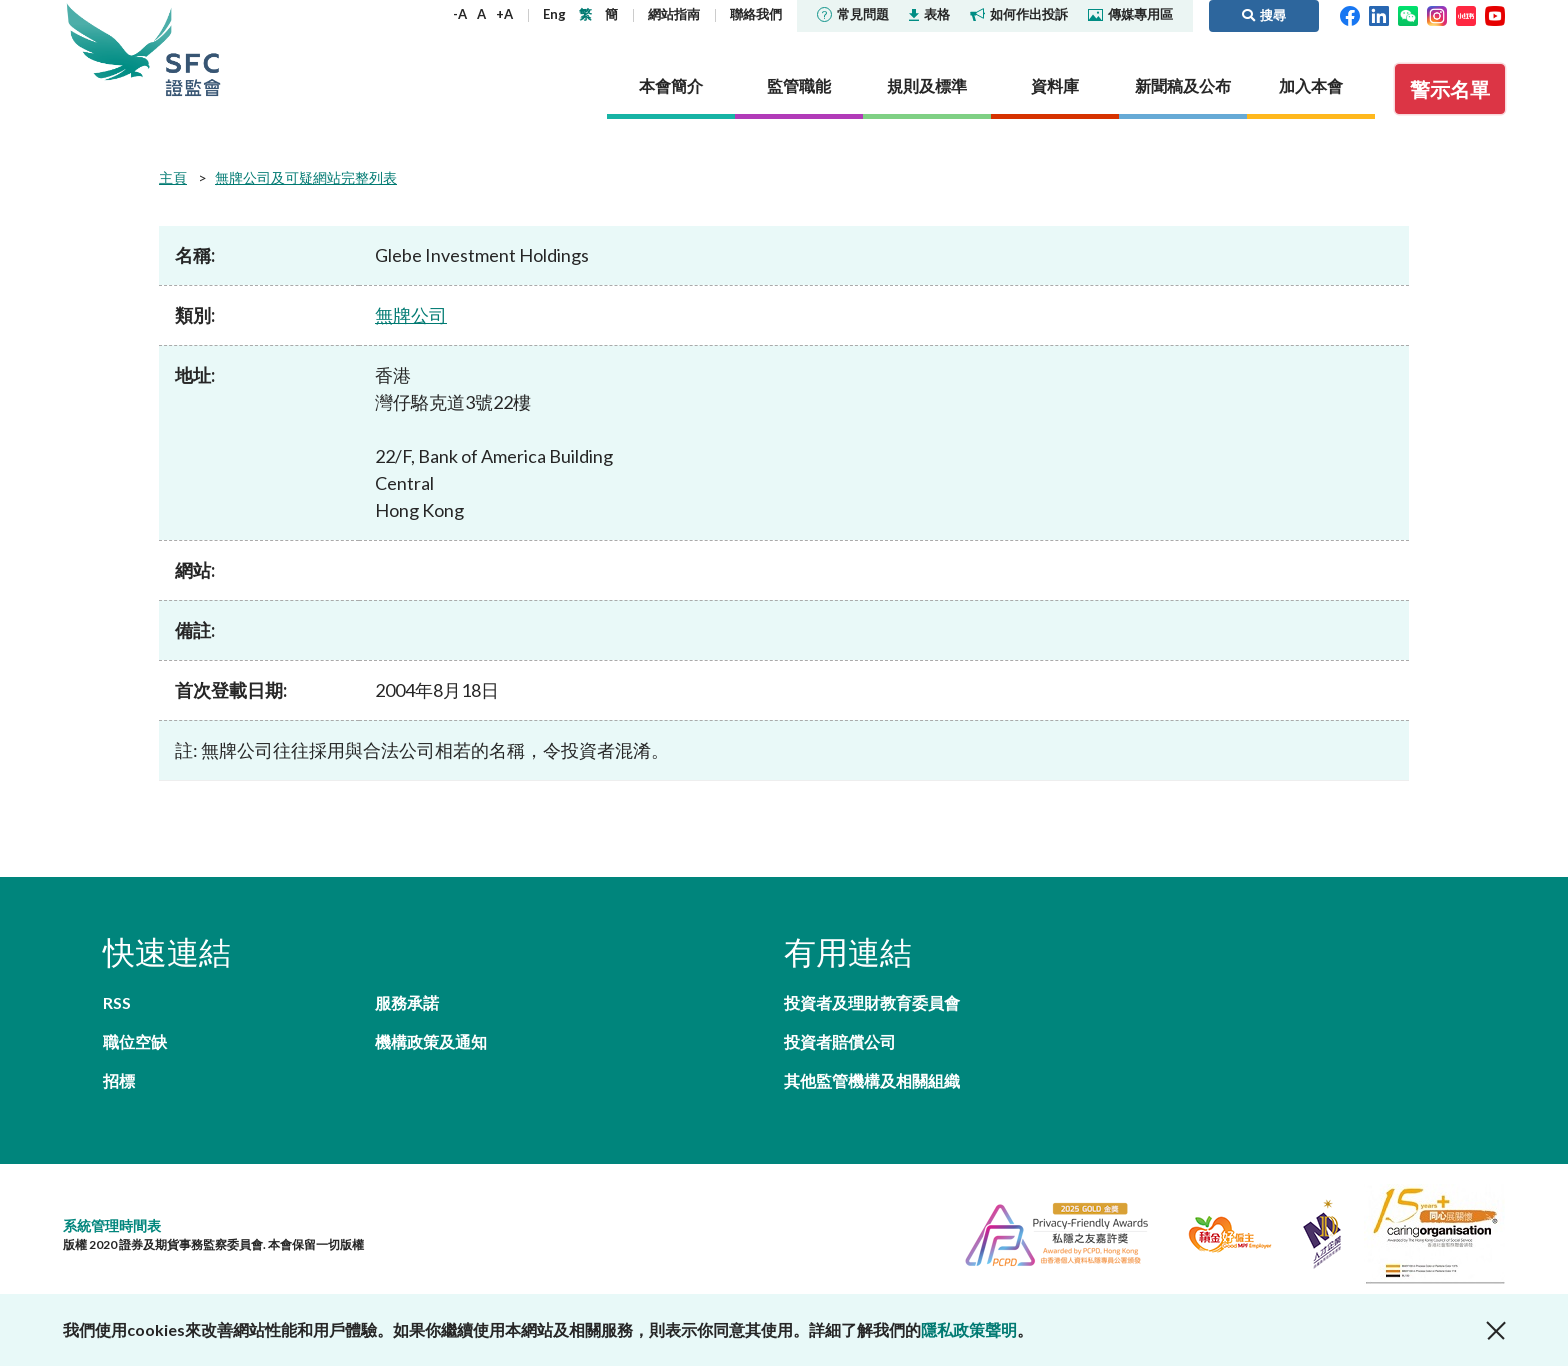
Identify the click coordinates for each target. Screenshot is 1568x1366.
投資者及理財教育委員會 (872, 1002)
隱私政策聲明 (969, 1329)
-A (460, 14)
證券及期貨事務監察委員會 (193, 49)
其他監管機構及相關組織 (872, 1080)
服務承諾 (407, 1002)
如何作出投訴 (1019, 14)
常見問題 (853, 14)
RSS (117, 1002)
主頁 (173, 177)
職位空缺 (135, 1041)
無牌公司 (411, 315)
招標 (119, 1080)
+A (504, 14)
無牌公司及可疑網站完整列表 (306, 177)
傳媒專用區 (1130, 14)
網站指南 (674, 14)
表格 (929, 14)
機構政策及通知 (431, 1041)
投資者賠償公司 (840, 1041)
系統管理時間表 (112, 1225)
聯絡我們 (756, 14)
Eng (554, 14)
